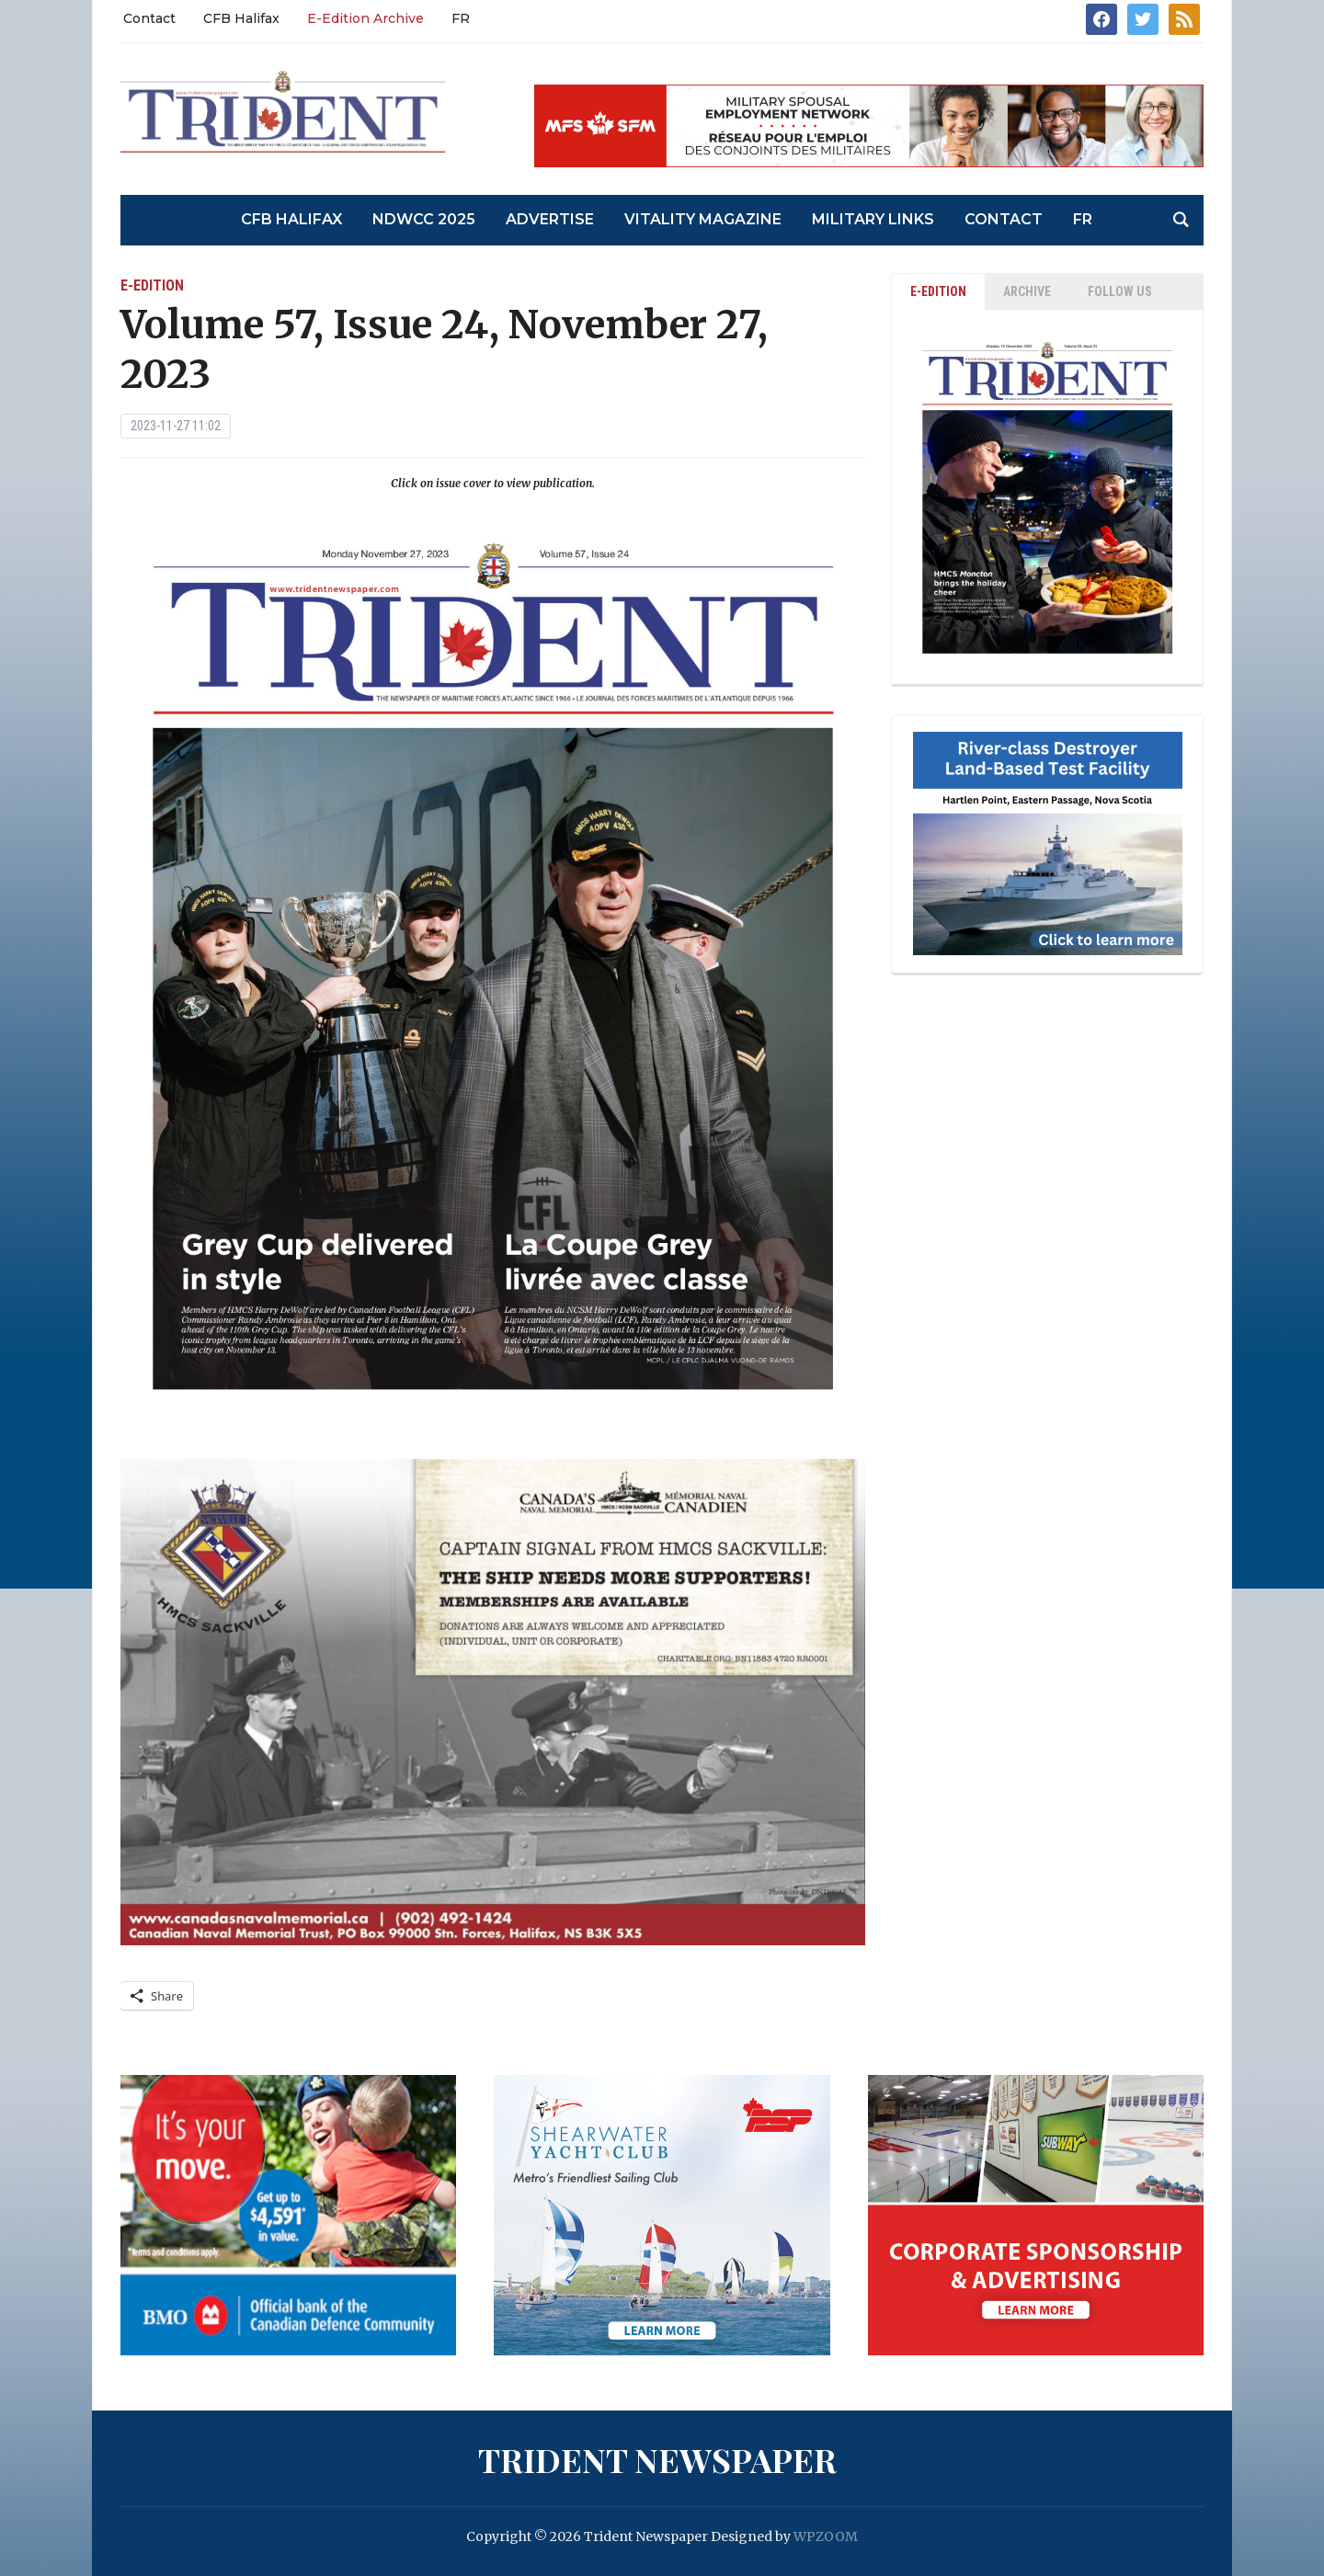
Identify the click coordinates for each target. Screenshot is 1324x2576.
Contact (149, 18)
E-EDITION (938, 291)
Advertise (550, 219)
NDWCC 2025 (423, 219)
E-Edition (152, 285)
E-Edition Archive (365, 18)
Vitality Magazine (703, 219)
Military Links (873, 219)
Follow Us (1120, 291)
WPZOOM (825, 2536)
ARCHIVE (1027, 291)
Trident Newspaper (657, 2459)
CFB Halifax (241, 18)
